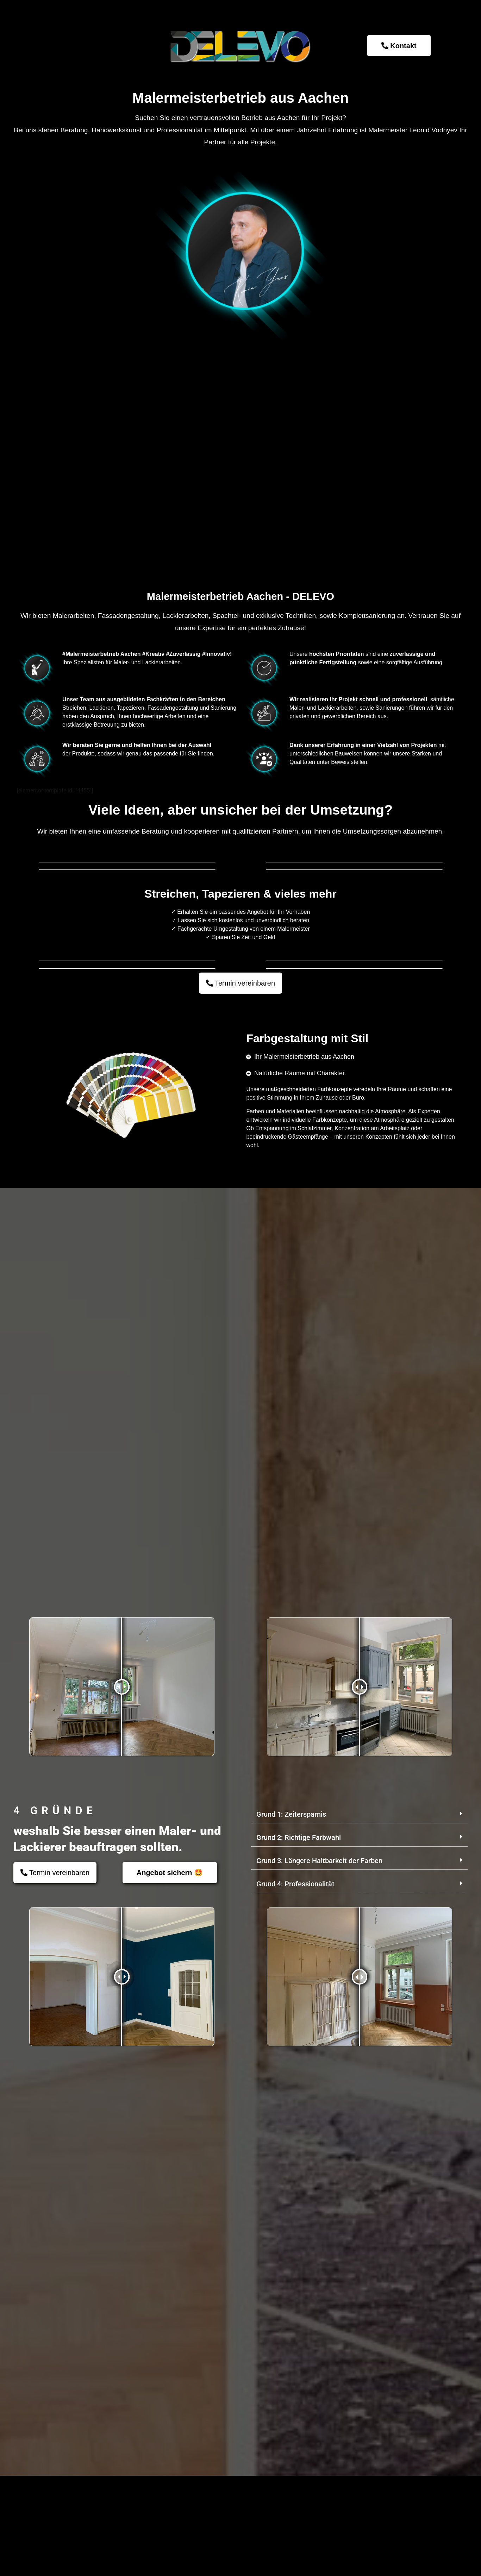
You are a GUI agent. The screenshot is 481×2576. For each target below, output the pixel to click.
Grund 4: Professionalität (295, 2411)
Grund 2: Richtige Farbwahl (298, 2365)
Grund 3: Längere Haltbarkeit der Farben (319, 2388)
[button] (359, 2342)
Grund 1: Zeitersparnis (291, 2342)
